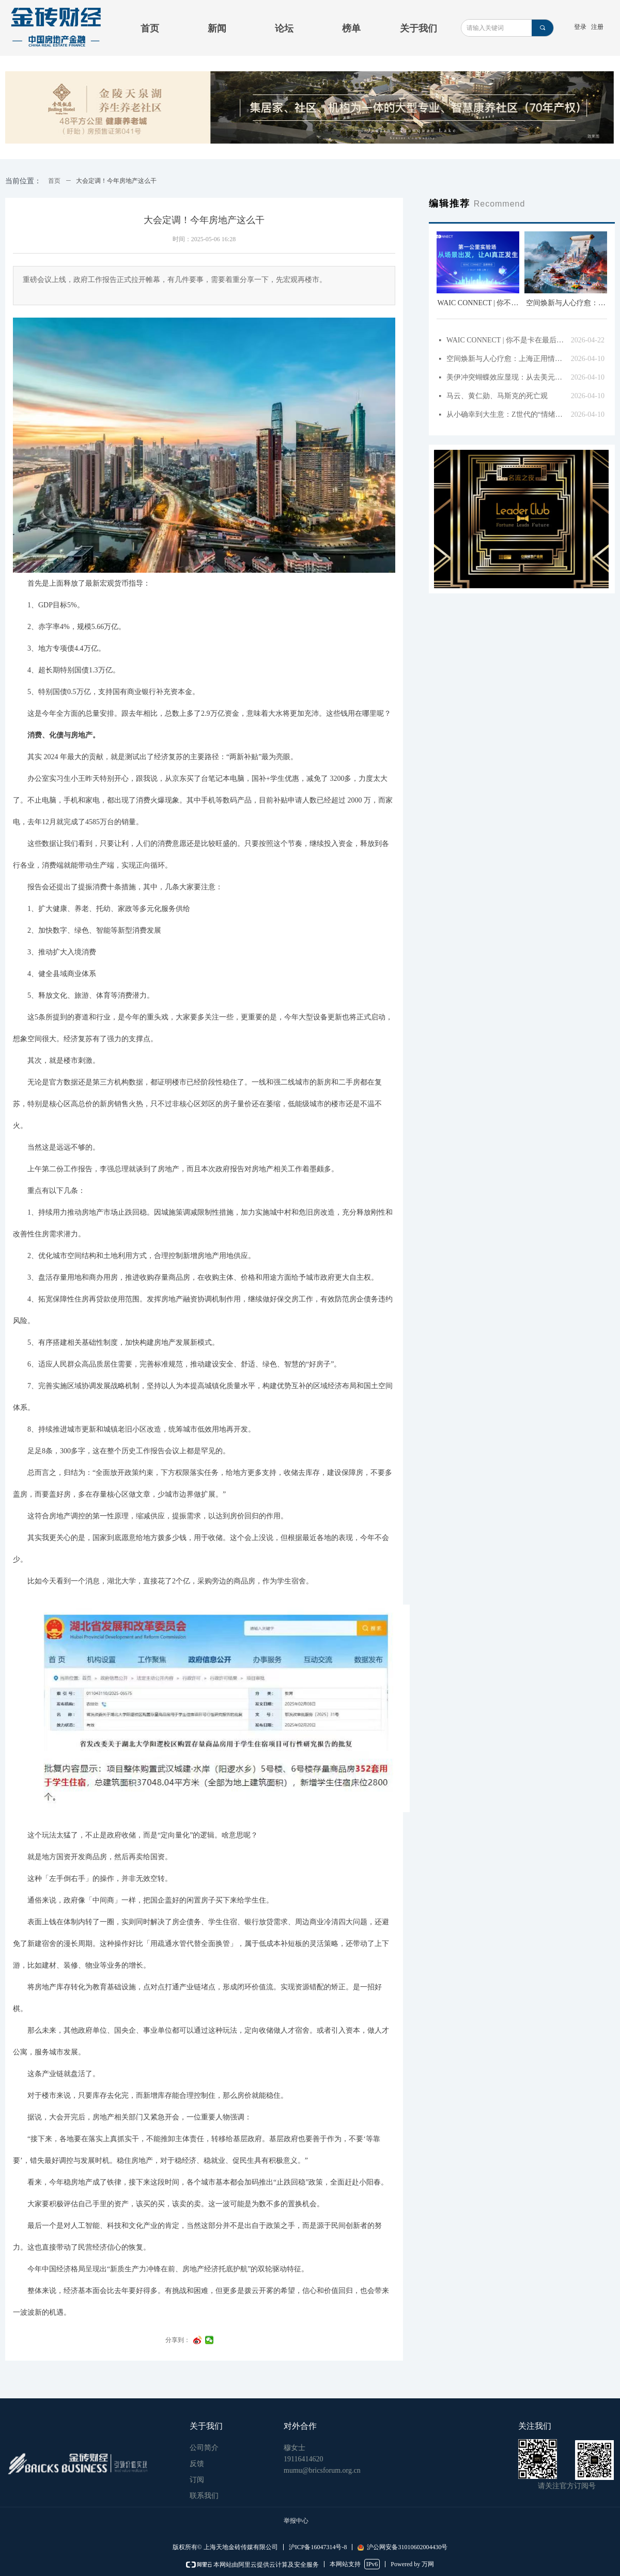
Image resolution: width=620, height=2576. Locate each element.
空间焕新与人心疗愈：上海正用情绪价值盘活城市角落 (506, 359)
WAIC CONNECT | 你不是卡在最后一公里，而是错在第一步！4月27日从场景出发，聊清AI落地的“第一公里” (506, 340)
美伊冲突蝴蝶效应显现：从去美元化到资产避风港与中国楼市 (506, 377)
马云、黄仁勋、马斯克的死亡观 (497, 396)
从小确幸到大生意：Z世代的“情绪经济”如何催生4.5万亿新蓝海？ (506, 414)
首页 (54, 180)
